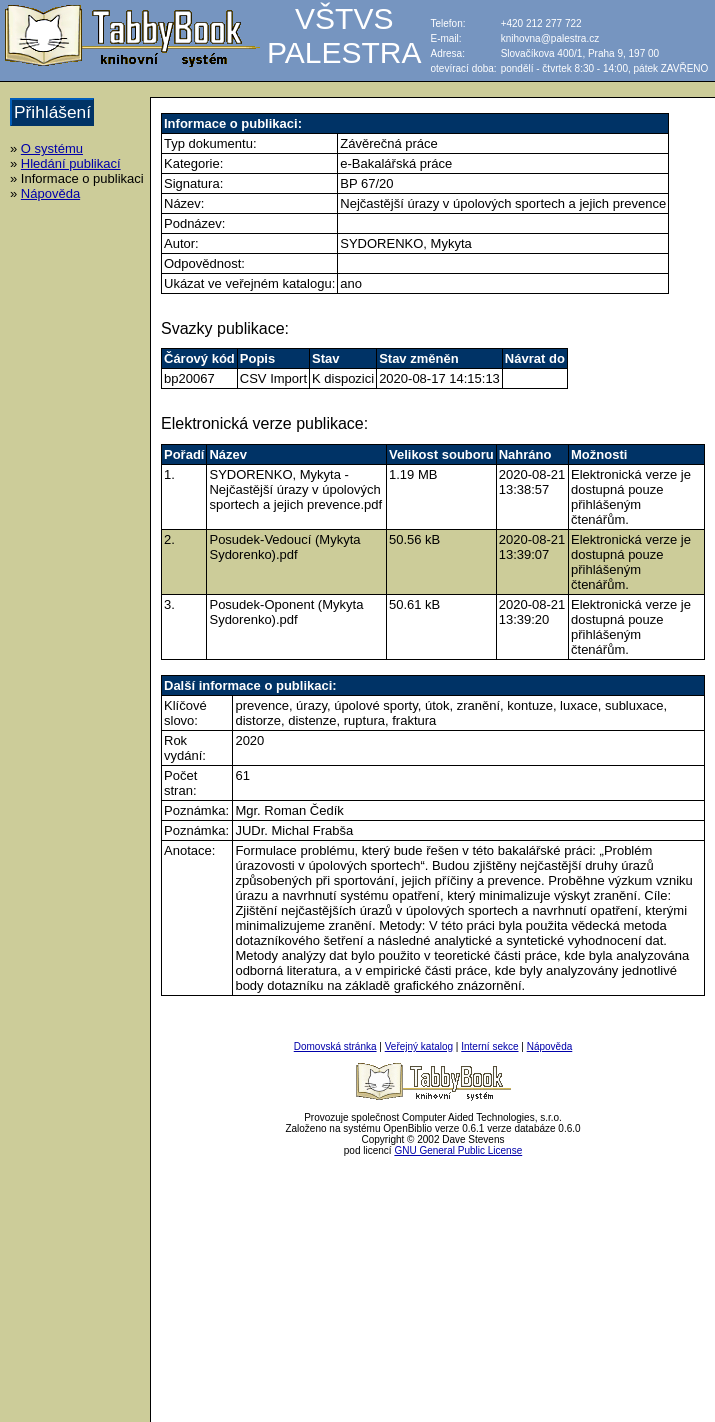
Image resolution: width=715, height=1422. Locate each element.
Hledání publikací (71, 163)
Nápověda (50, 193)
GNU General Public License (458, 1150)
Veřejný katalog (419, 1046)
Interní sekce (489, 1046)
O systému (52, 148)
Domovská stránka (335, 1046)
